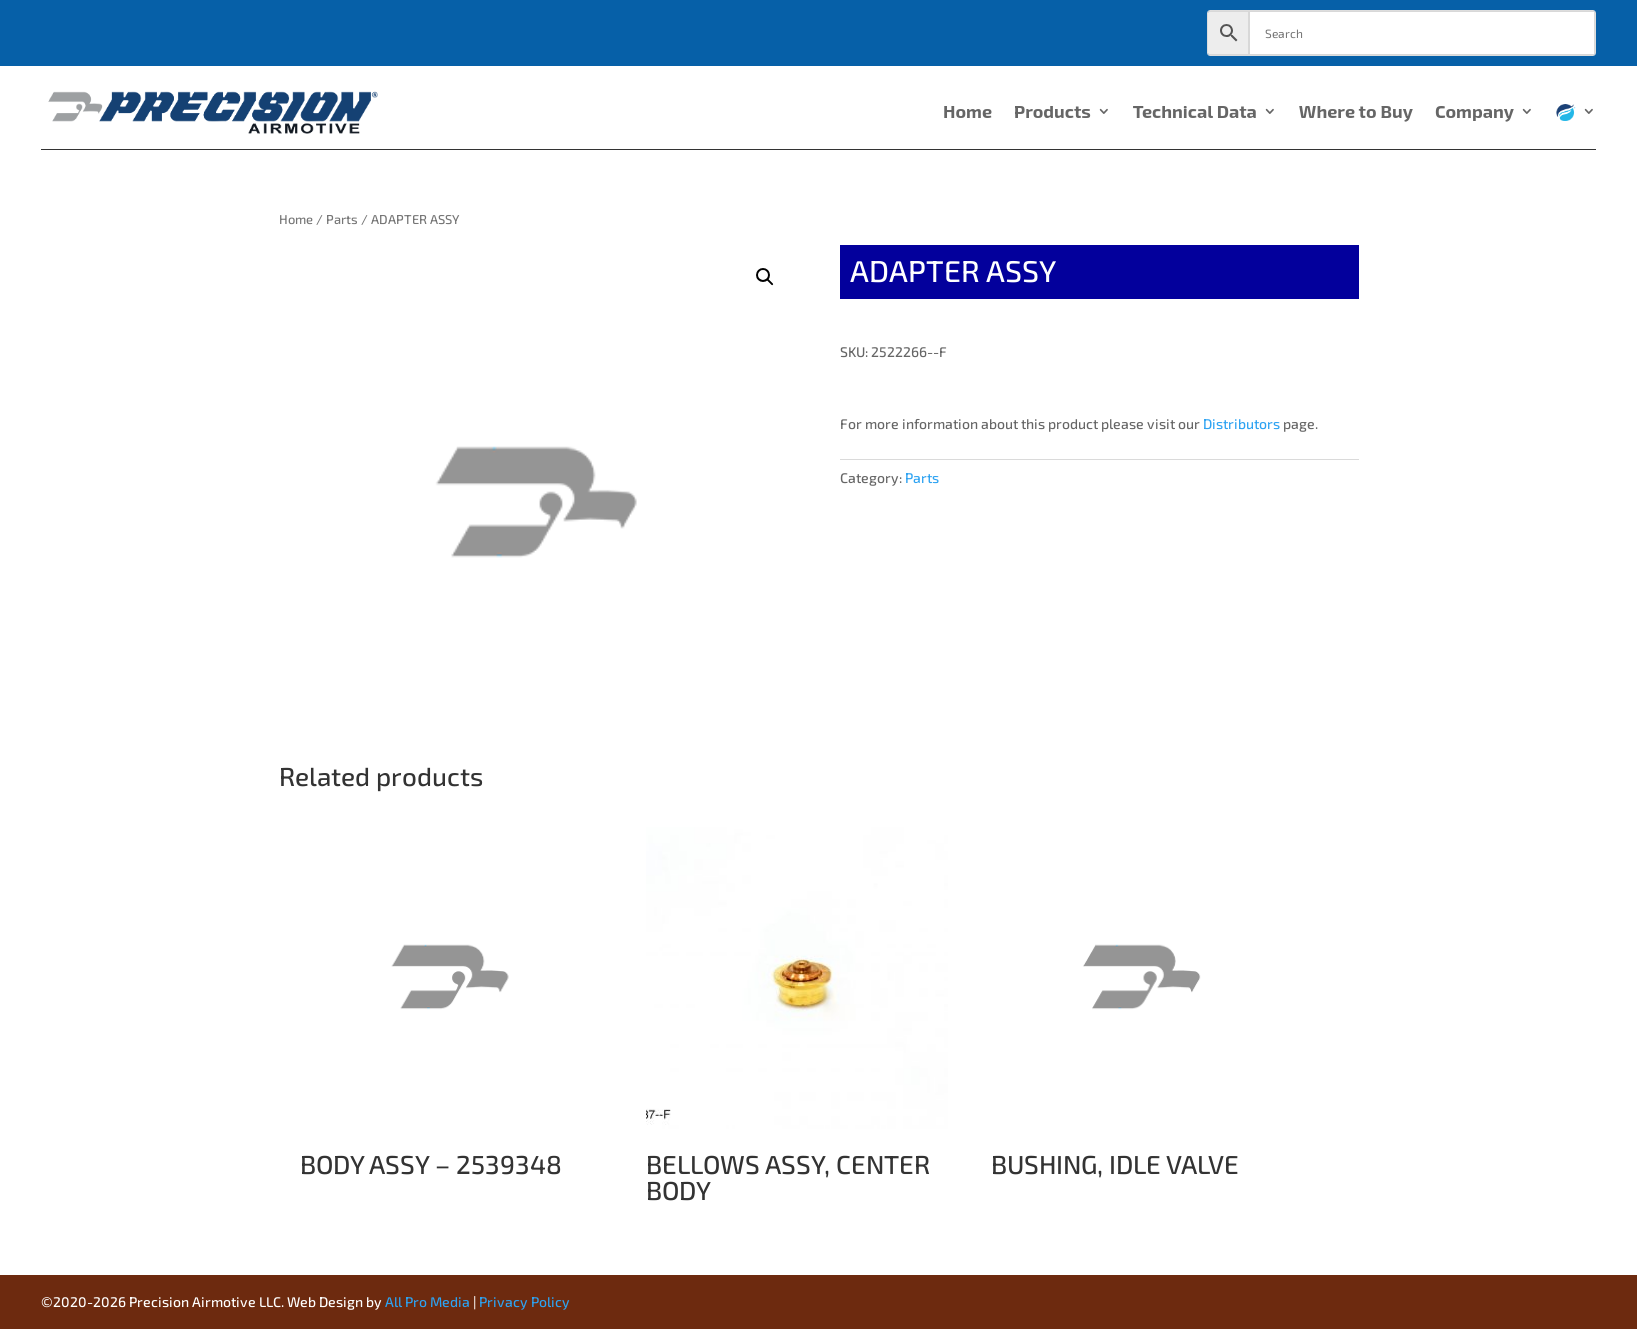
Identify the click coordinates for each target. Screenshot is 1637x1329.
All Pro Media (427, 1301)
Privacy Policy (524, 1301)
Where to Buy (1356, 113)
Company (1474, 113)
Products (1052, 113)
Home (967, 113)
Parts (342, 219)
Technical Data (1195, 113)
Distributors (1241, 423)
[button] (765, 277)
